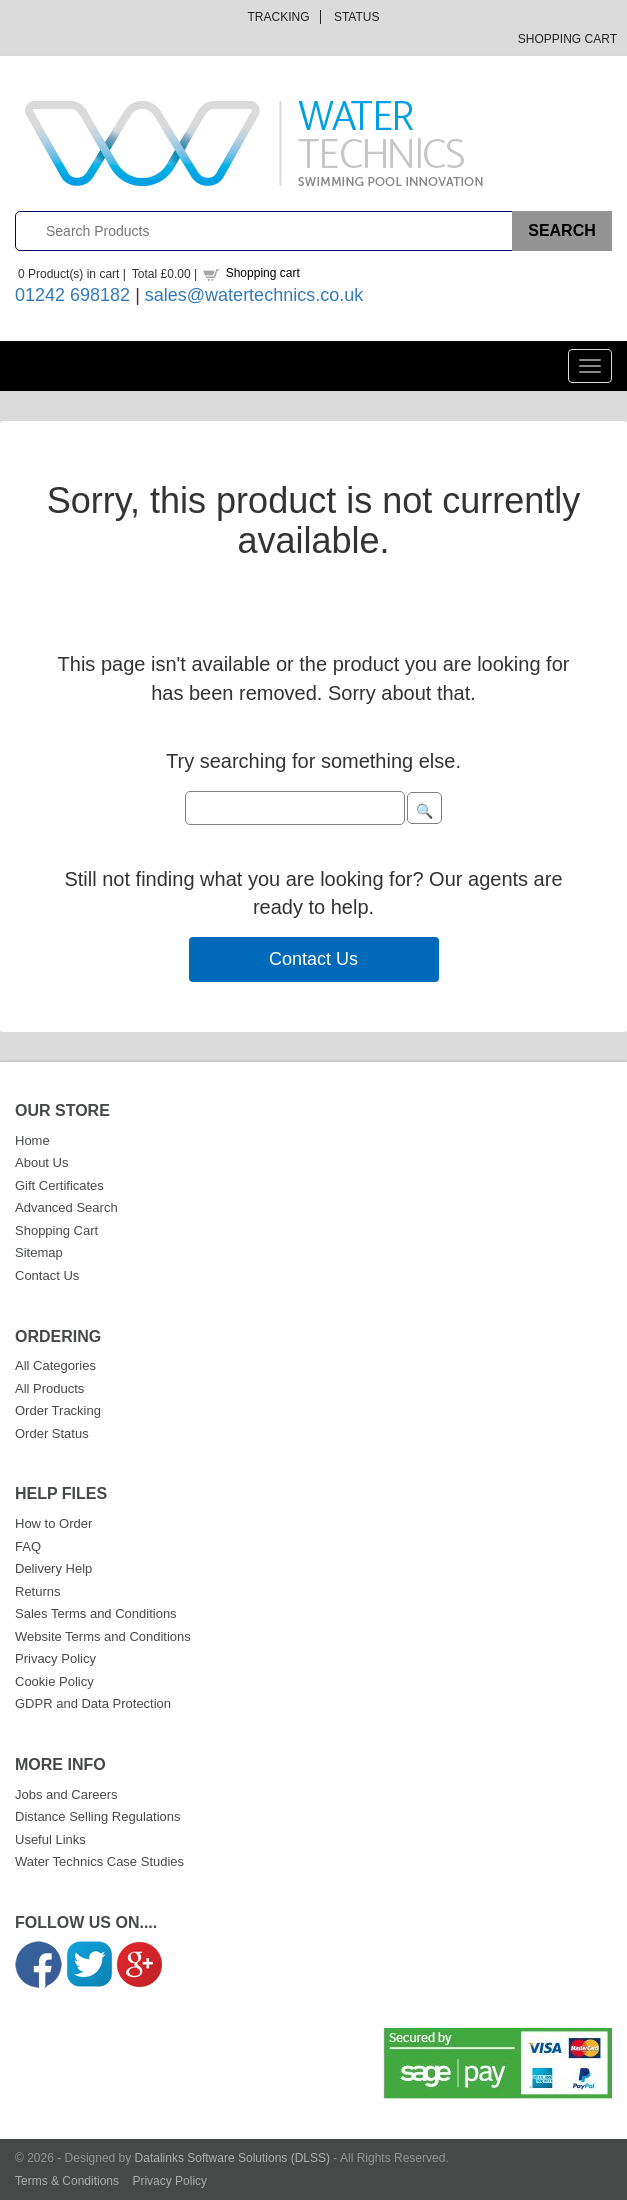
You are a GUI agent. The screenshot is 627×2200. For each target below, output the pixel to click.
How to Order (53, 1523)
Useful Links (50, 1839)
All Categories (55, 1365)
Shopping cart (263, 273)
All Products (49, 1388)
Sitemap (39, 1252)
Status (357, 17)
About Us (41, 1162)
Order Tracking (58, 1410)
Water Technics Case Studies (99, 1861)
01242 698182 (72, 295)
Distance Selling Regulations (97, 1816)
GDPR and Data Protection (93, 1703)
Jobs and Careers (66, 1794)
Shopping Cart (567, 39)
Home (32, 1140)
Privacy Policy (55, 1658)
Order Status (52, 1433)
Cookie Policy (54, 1681)
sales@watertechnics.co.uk (254, 295)
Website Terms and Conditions (103, 1636)
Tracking (279, 17)
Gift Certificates (59, 1185)
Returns (38, 1591)
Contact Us (313, 959)
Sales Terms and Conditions (96, 1613)
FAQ (28, 1546)
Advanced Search (66, 1207)
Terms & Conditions (67, 2181)
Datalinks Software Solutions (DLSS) (232, 2158)
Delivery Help (53, 1568)
